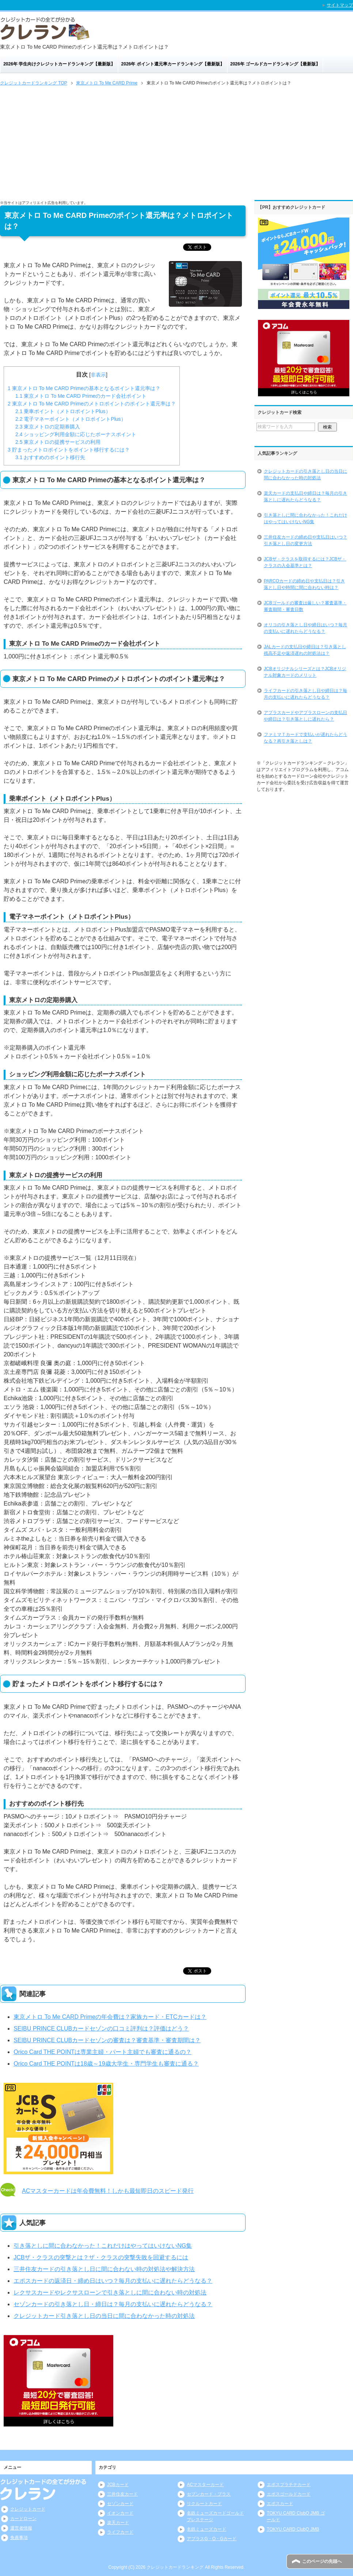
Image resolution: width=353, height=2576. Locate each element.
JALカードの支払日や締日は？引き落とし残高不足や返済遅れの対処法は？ (305, 650)
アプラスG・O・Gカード (211, 2538)
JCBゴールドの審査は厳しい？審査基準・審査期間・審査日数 (305, 606)
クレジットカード (27, 2509)
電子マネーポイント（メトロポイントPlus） (70, 419)
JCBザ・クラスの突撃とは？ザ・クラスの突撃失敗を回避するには (101, 2257)
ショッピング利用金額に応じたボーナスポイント (75, 434)
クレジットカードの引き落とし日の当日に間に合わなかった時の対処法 (305, 474)
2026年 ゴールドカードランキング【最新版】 (275, 64)
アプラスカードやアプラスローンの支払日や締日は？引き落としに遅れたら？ (305, 716)
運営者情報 (21, 2528)
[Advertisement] (176, 142)
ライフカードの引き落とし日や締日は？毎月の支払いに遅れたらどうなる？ (305, 694)
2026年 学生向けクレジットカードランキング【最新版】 (59, 64)
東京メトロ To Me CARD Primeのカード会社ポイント (81, 396)
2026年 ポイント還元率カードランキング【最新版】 (172, 64)
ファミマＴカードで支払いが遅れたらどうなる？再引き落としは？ (305, 738)
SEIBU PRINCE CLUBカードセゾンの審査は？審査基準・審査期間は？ (107, 2040)
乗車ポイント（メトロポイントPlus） (63, 411)
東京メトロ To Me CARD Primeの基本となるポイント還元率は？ (84, 388)
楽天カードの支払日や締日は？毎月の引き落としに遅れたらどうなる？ (305, 496)
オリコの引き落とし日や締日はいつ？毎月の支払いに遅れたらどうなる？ (305, 628)
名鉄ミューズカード (206, 2529)
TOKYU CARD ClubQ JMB (293, 2529)
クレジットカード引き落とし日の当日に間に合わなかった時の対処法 (104, 2316)
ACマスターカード (205, 2484)
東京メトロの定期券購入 (47, 427)
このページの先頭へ (322, 2561)
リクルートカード (204, 2503)
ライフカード (120, 2532)
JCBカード (118, 2484)
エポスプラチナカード (289, 2484)
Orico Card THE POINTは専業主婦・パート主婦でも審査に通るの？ (102, 2052)
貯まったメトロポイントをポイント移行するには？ (69, 450)
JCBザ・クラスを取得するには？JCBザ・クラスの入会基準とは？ (305, 562)
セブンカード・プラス (209, 2494)
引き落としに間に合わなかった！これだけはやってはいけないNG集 (103, 2246)
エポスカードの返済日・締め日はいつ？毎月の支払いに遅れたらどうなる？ (113, 2281)
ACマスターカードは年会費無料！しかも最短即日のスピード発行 (108, 2191)
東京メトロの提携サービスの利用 (57, 442)
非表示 (98, 375)
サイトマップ (340, 5)
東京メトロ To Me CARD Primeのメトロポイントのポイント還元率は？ (92, 404)
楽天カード (118, 2522)
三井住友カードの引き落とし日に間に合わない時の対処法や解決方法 (104, 2269)
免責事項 (19, 2537)
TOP (33, 83)
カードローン (23, 2518)
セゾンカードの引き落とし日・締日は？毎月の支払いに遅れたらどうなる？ (113, 2304)
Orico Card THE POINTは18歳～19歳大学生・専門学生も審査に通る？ (106, 2064)
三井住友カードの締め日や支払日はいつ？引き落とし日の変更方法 (305, 540)
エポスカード (280, 2503)
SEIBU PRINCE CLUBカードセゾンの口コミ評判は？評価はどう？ (101, 2028)
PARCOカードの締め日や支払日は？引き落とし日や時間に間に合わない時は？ (304, 584)
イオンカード (120, 2513)
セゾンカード (120, 2503)
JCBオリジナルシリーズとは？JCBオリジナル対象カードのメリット (305, 672)
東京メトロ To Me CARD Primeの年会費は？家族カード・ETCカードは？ (110, 2017)
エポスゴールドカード (289, 2494)
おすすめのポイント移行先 (50, 457)
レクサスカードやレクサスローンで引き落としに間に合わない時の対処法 (110, 2292)
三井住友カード (122, 2494)
